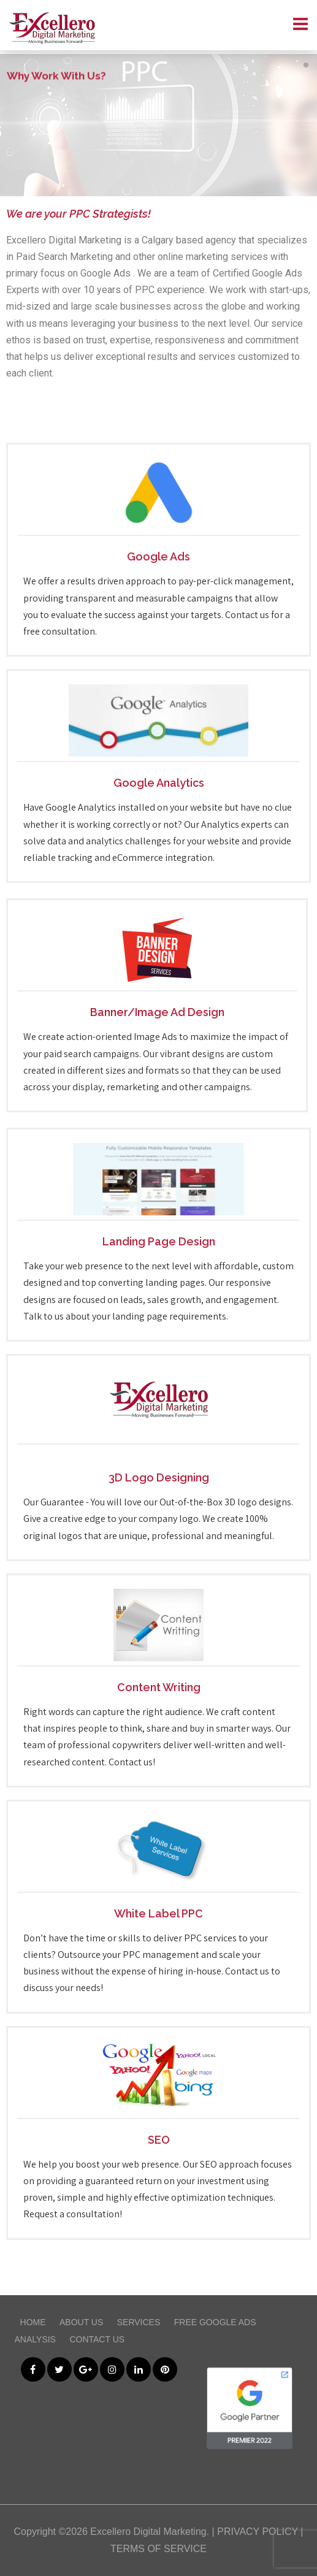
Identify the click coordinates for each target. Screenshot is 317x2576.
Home (33, 2322)
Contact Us (96, 2339)
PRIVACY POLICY (257, 2531)
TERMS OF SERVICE (158, 2549)
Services (139, 2322)
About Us (81, 2322)
